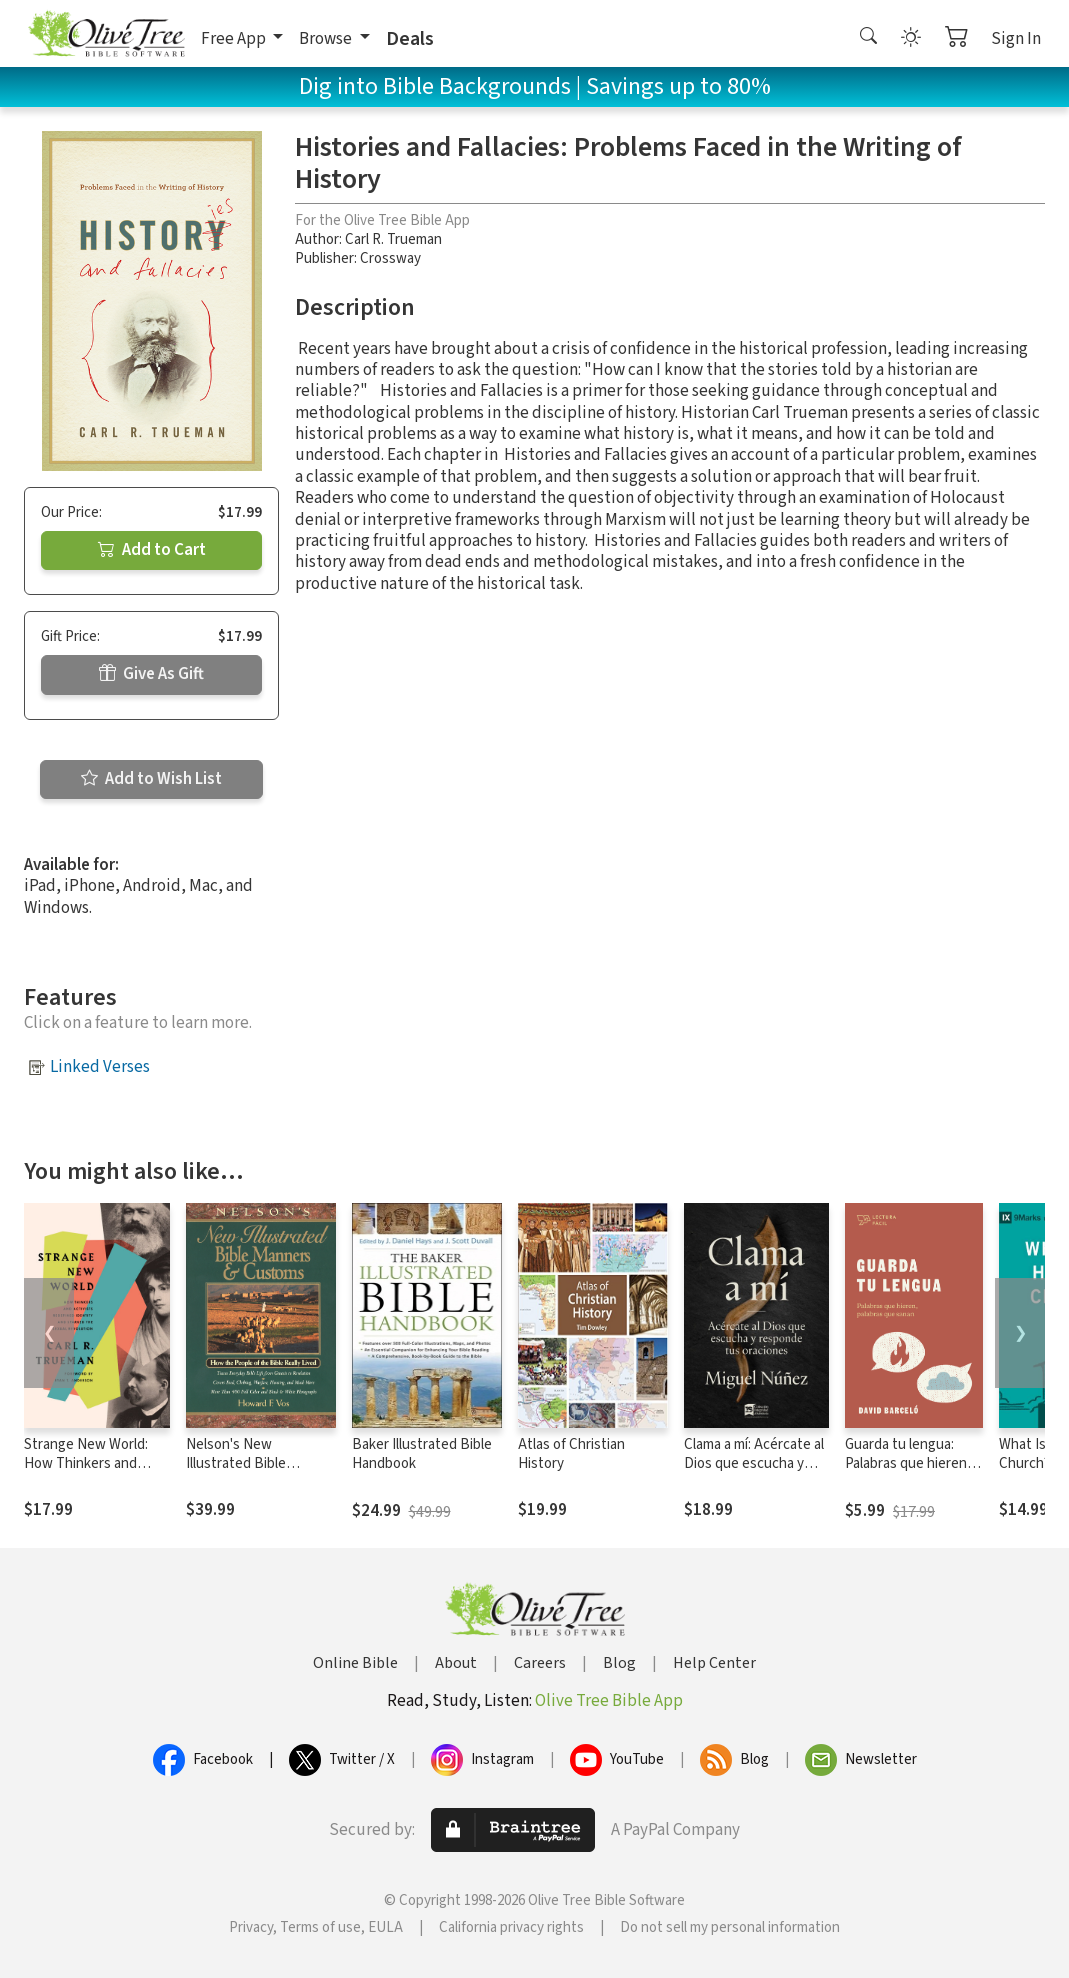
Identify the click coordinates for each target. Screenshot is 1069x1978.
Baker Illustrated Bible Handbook (422, 1454)
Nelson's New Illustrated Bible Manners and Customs (255, 1463)
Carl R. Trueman (393, 239)
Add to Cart (152, 550)
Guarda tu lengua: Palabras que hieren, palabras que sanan (908, 1463)
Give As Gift (151, 674)
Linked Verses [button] (100, 1067)
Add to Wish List (151, 779)
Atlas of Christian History (571, 1454)
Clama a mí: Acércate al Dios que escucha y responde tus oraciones (754, 1473)
